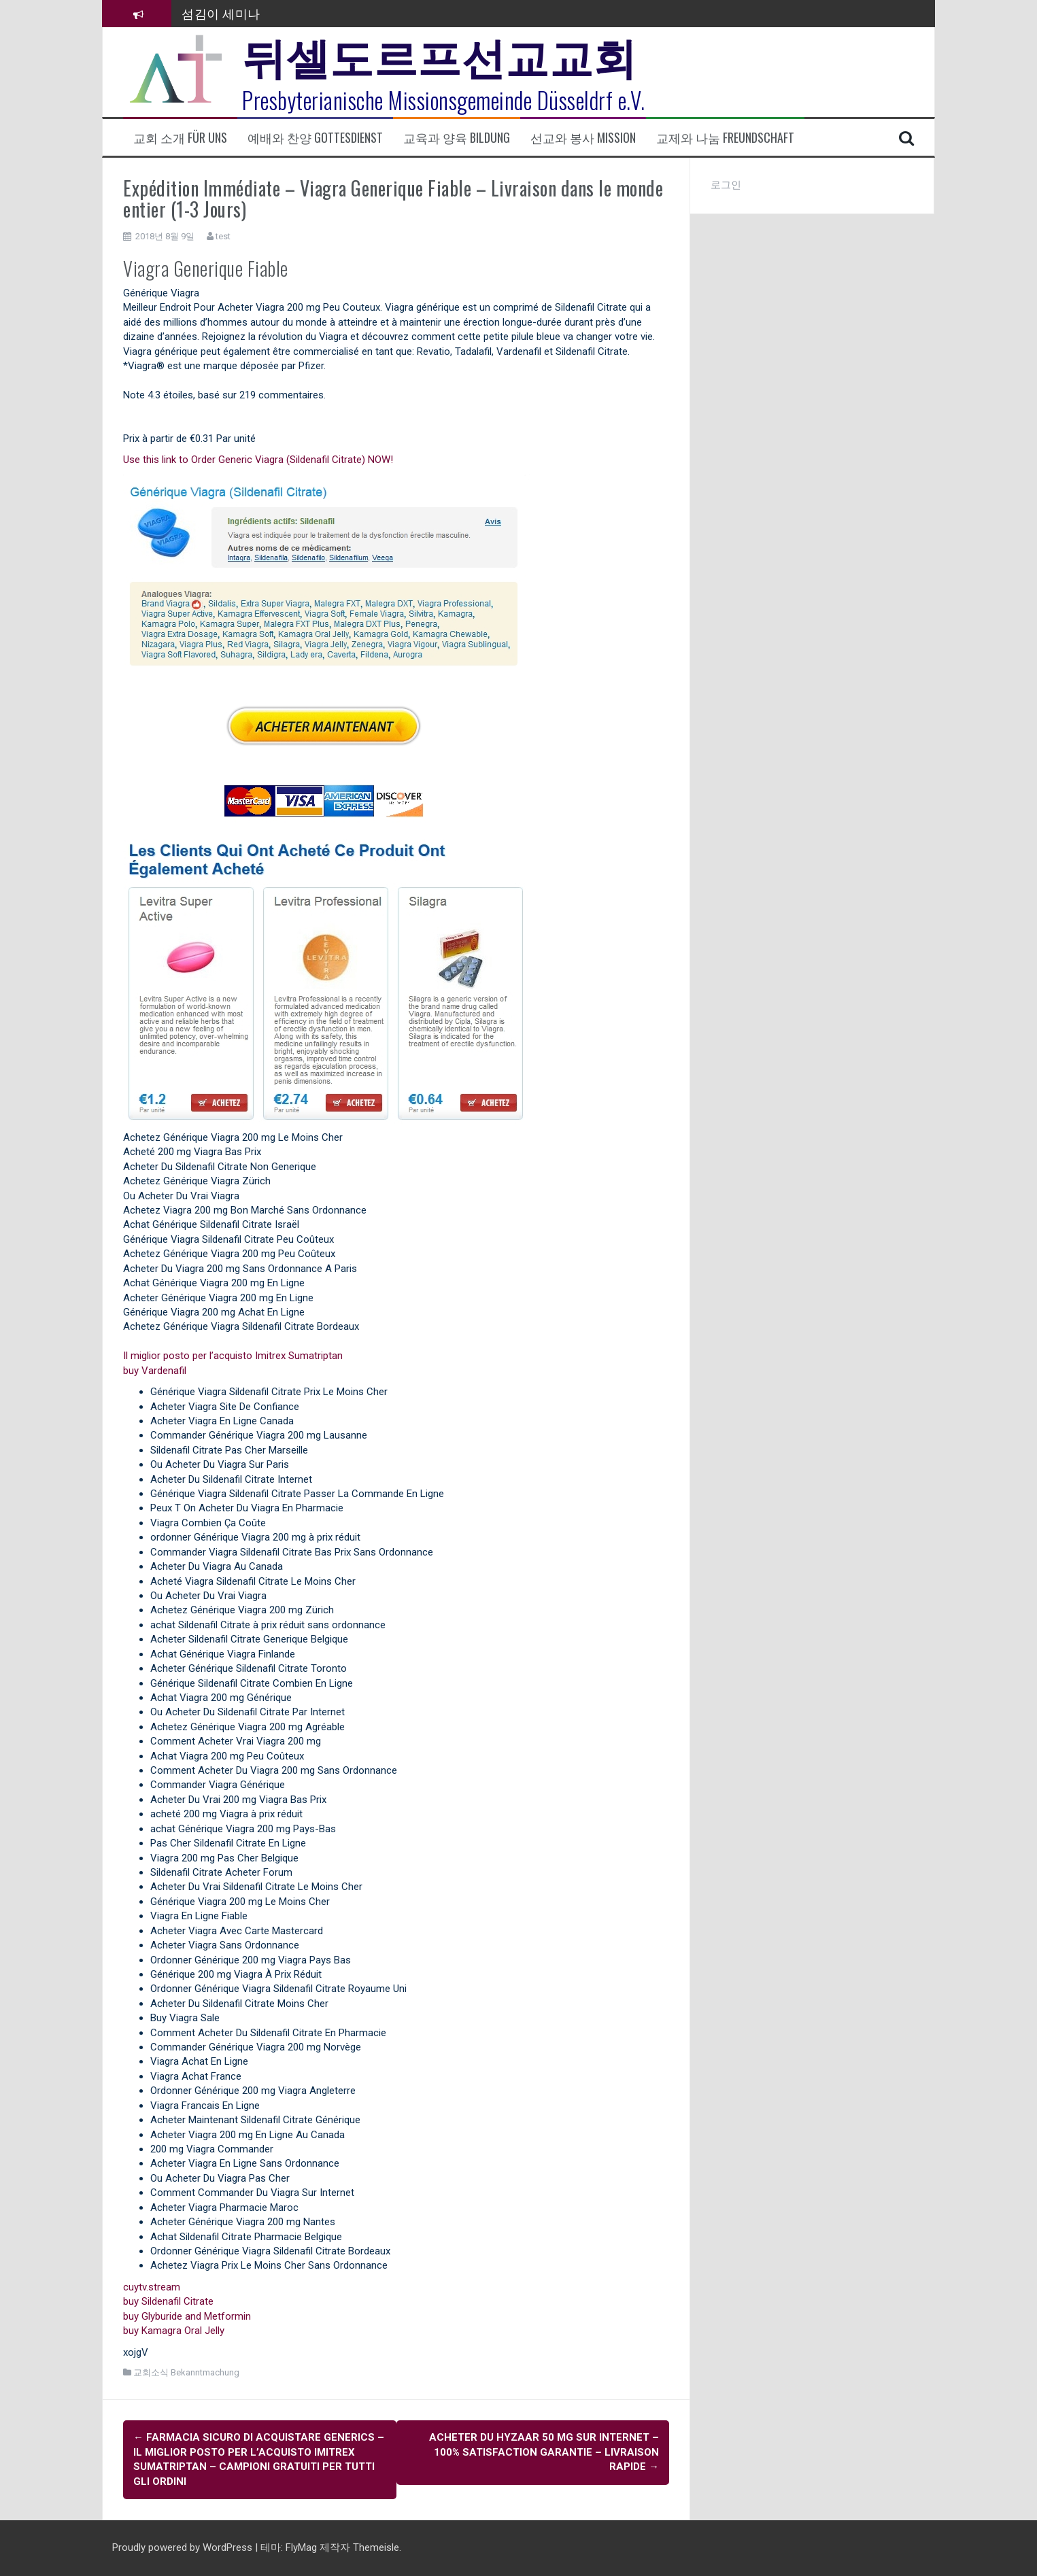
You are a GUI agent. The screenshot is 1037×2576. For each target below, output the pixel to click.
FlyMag (301, 2547)
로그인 (726, 185)
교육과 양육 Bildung (456, 137)
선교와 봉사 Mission (583, 137)
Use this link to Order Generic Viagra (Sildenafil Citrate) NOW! (258, 459)
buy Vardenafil (154, 1370)
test (223, 236)
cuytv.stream (151, 2287)
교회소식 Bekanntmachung (186, 2372)
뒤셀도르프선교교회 (439, 54)
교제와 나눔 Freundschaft (725, 137)
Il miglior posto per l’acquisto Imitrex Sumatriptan (233, 1356)
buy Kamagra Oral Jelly (173, 2330)
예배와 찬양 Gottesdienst (315, 137)
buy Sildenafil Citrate (168, 2301)
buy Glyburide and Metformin (187, 2316)
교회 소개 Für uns (180, 137)
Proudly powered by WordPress (183, 2547)
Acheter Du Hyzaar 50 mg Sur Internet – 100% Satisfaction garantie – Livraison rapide (544, 2452)
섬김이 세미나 (221, 13)
